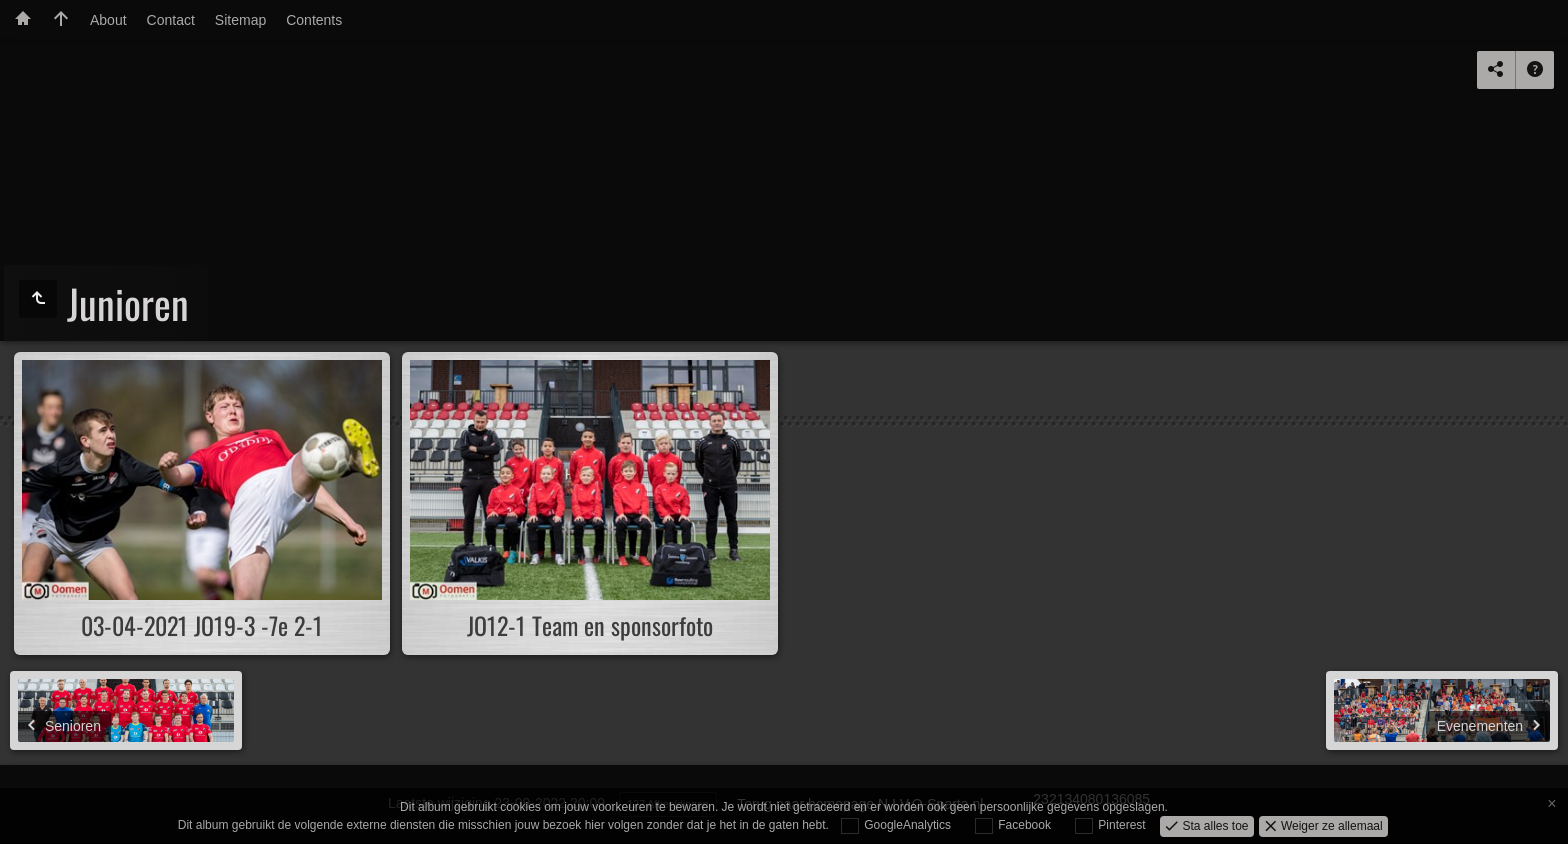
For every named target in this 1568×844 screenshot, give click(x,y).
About (108, 20)
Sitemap (240, 20)
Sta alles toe (1213, 825)
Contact (171, 20)
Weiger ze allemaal (1330, 825)
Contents (314, 20)
